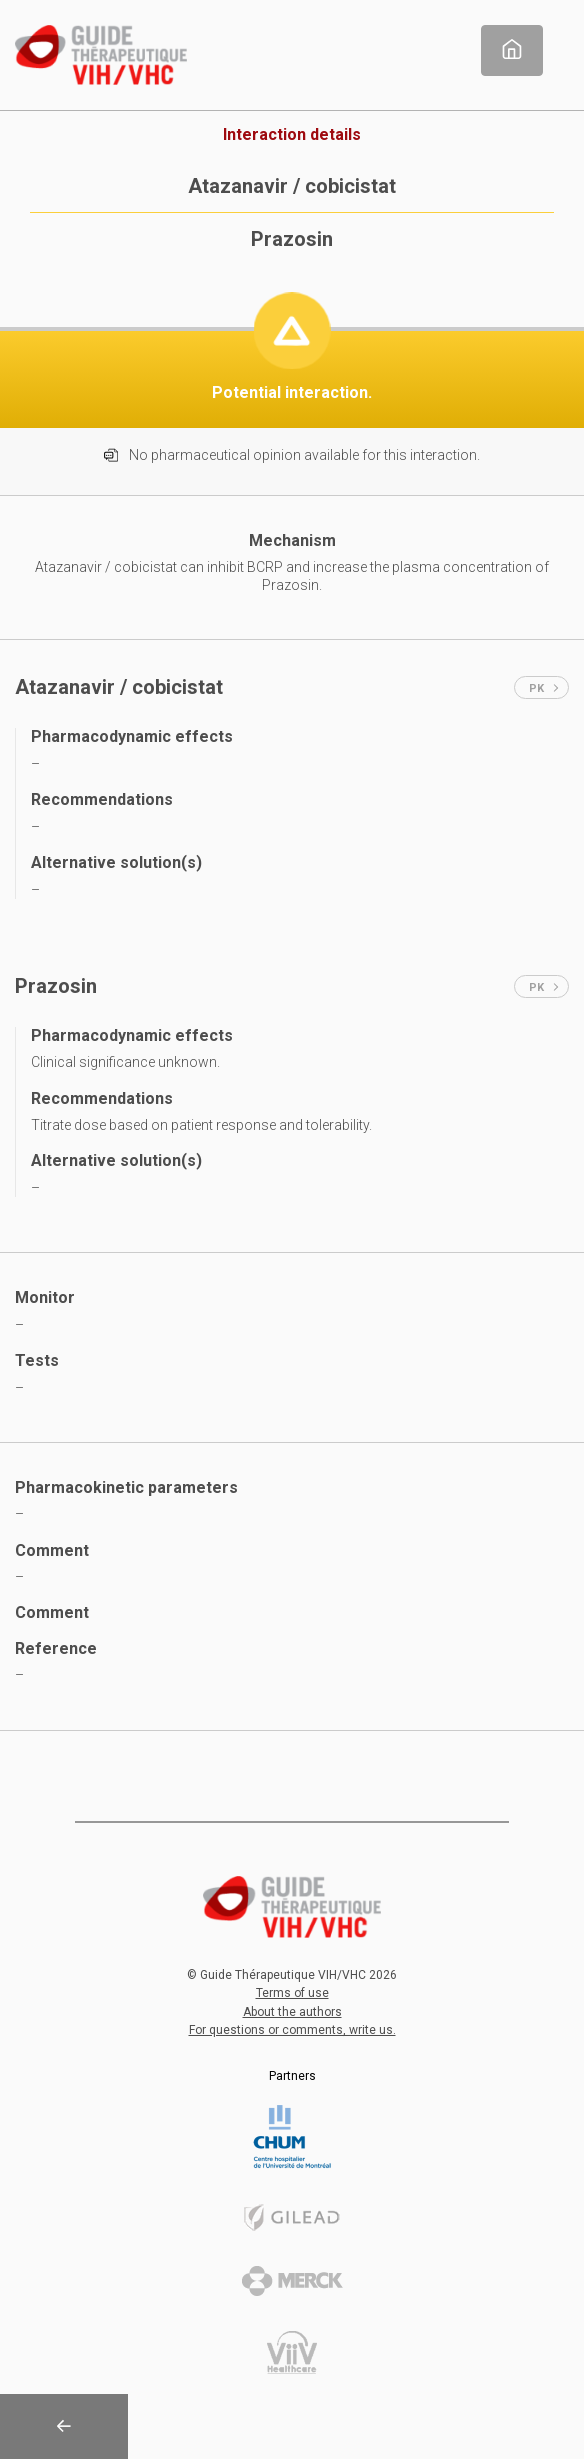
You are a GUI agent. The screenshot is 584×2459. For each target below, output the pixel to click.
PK (544, 688)
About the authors (292, 2012)
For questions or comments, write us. (292, 2030)
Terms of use (292, 1993)
